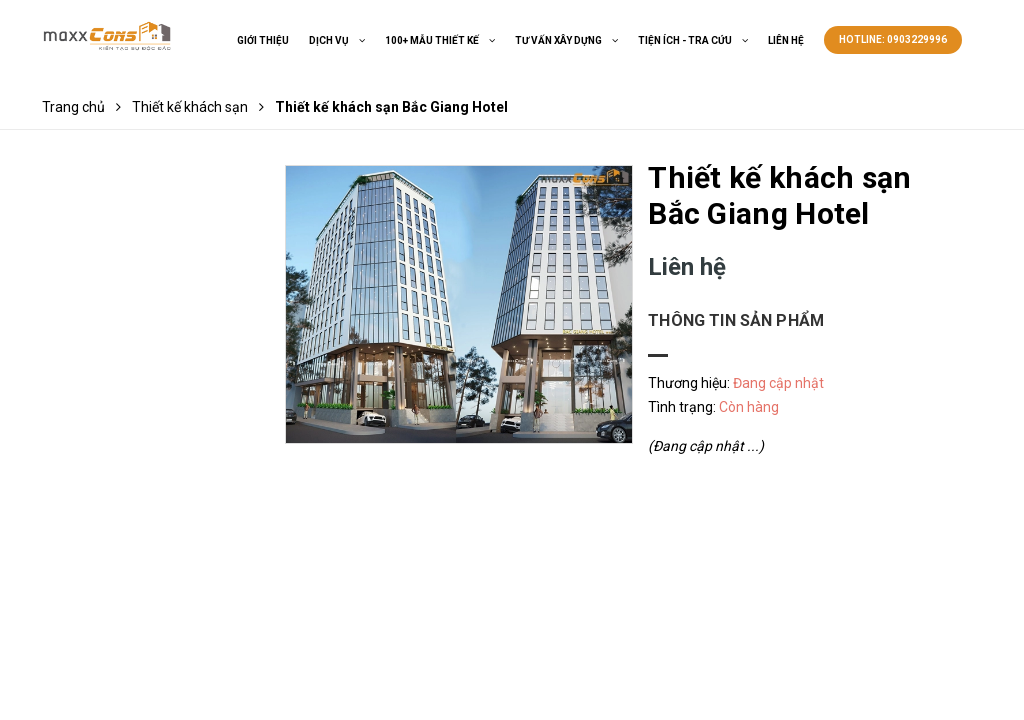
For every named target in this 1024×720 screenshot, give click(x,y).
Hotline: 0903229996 (893, 39)
